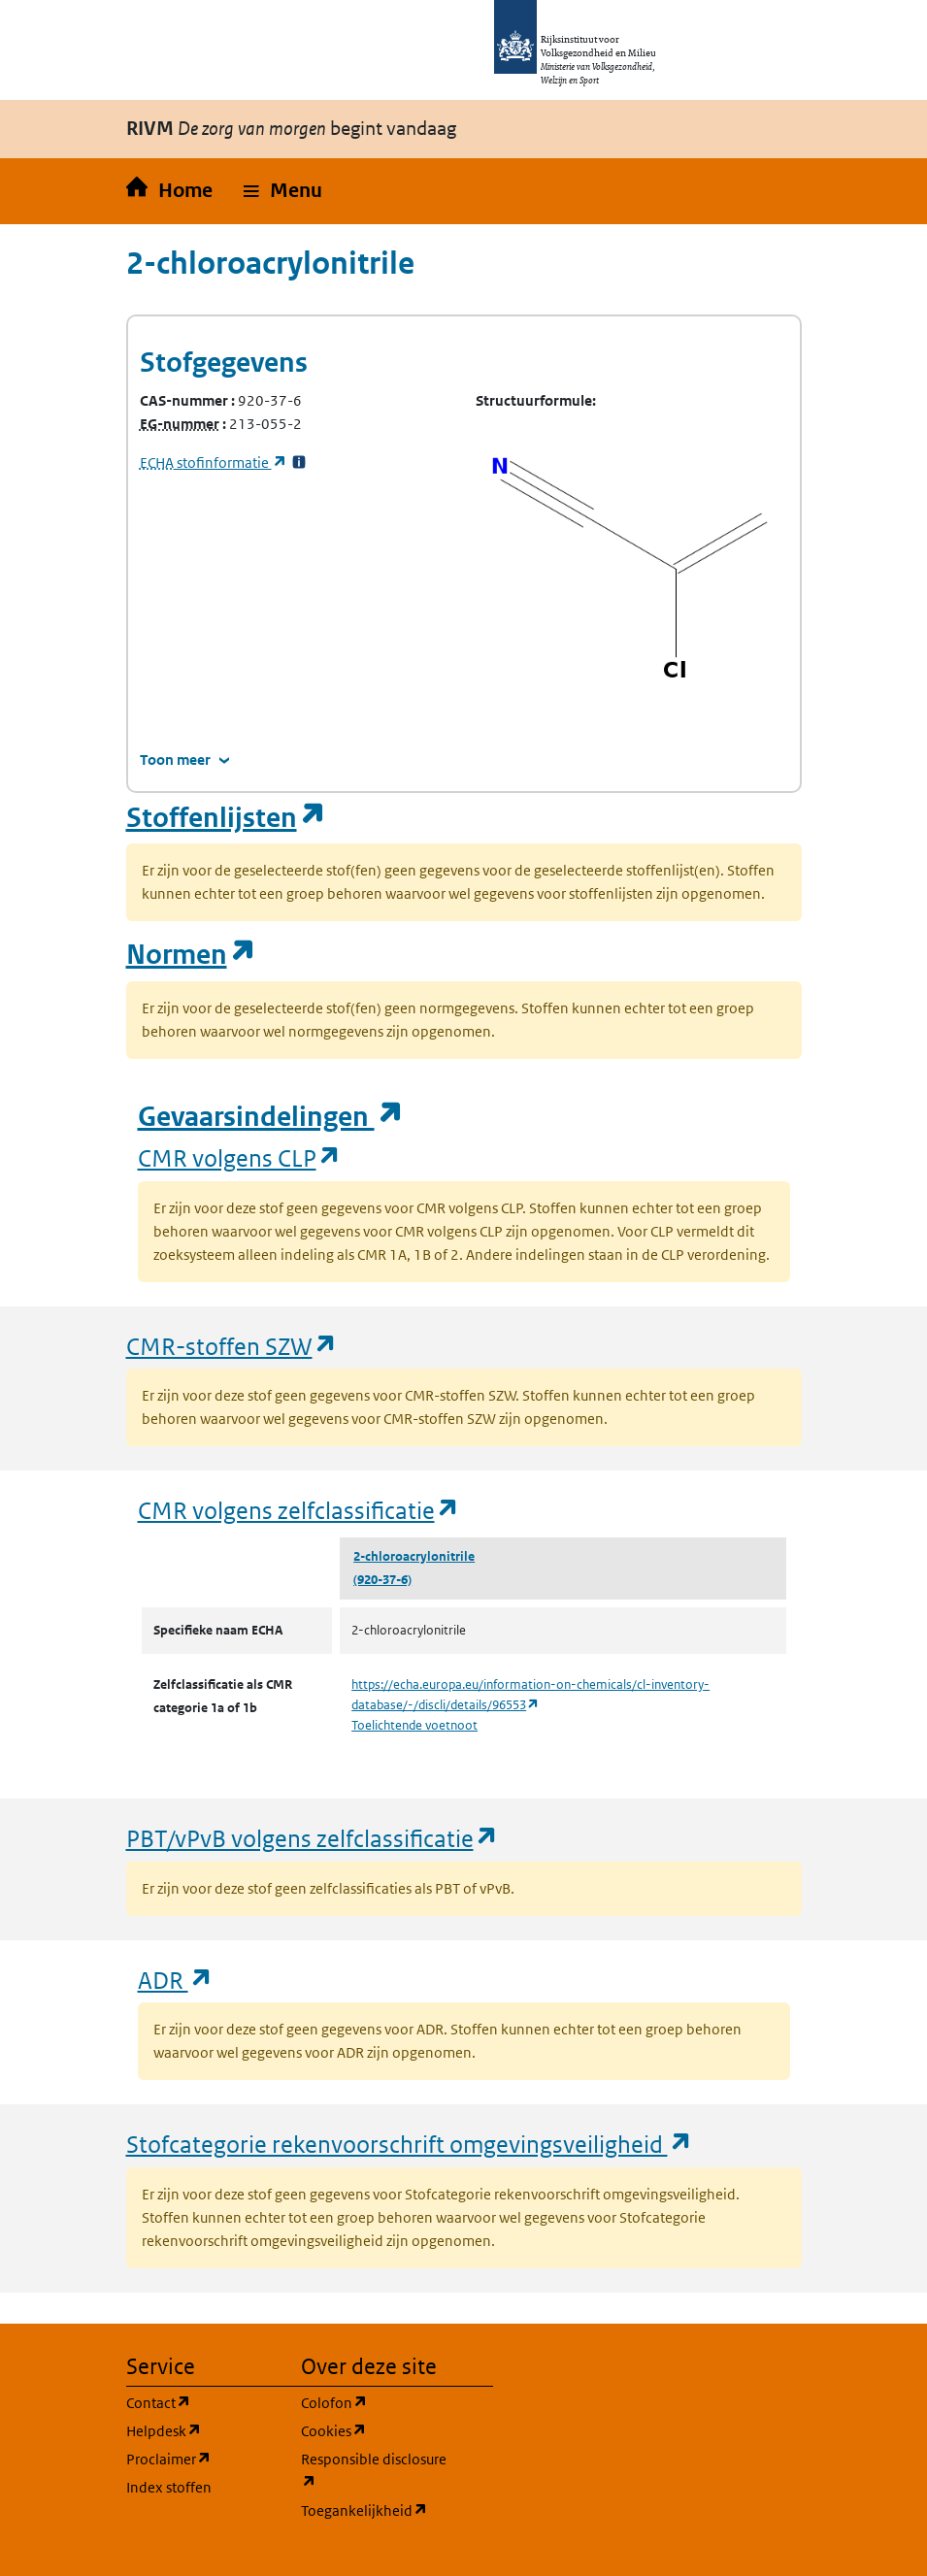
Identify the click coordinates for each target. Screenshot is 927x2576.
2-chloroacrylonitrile (414, 1556)
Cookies (376, 2430)
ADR (176, 1979)
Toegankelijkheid (376, 2509)
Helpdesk (202, 2430)
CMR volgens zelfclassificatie (299, 1510)
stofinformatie (213, 462)
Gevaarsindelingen (271, 1117)
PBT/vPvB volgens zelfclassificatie (312, 1838)
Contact (202, 2402)
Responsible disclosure (376, 2471)
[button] (283, 191)
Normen (191, 955)
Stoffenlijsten (226, 818)
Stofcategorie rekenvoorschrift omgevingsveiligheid (409, 2144)
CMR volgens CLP (240, 1157)
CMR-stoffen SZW (232, 1346)
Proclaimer (202, 2458)
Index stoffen (169, 2487)
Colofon (376, 2402)
